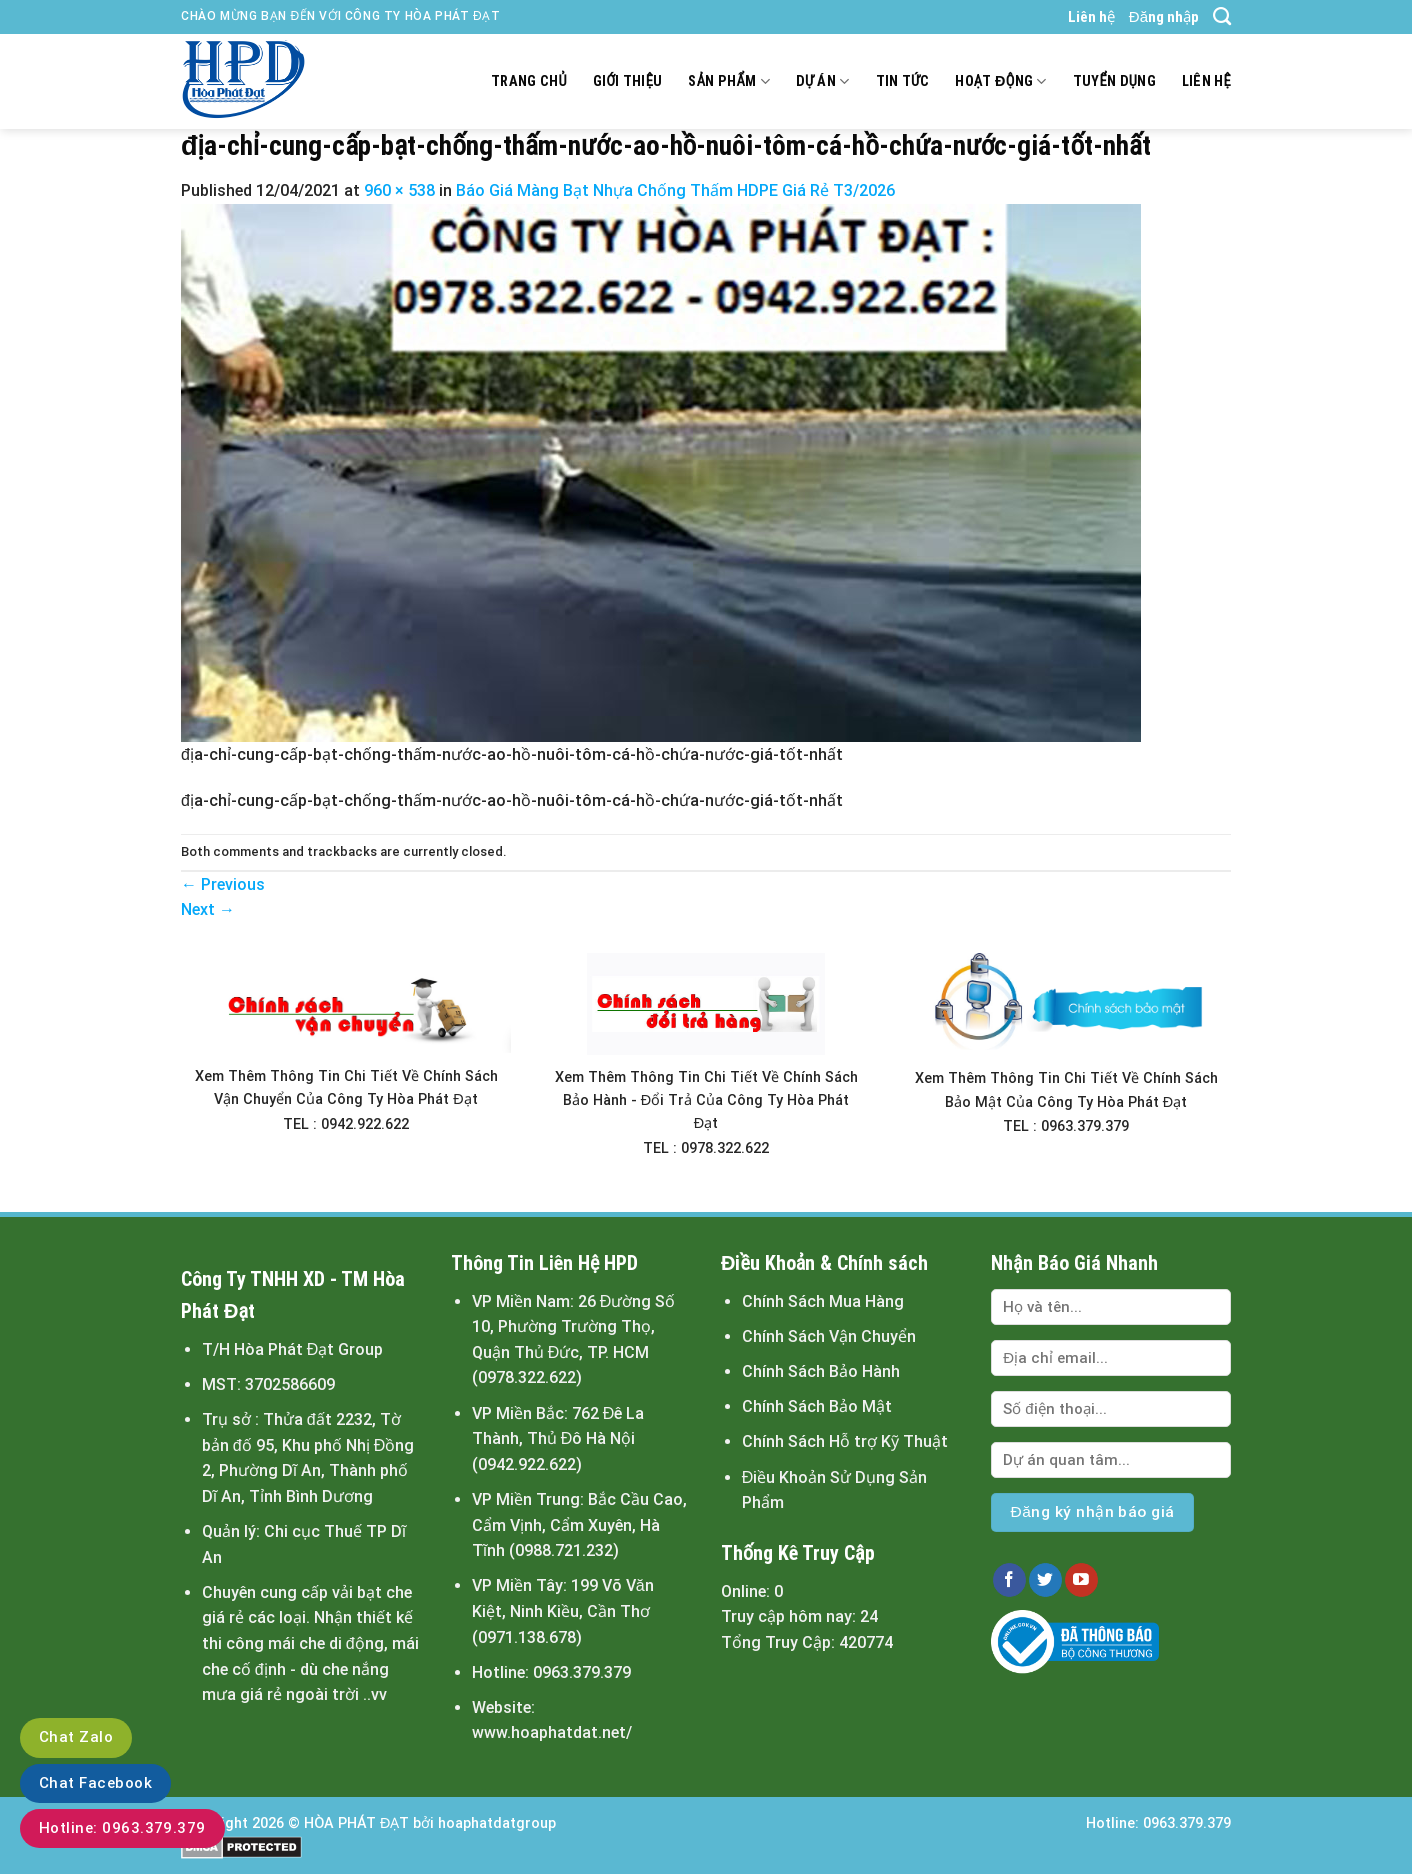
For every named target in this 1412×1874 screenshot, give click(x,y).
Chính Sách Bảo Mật (817, 1406)
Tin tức (903, 81)
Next (208, 909)
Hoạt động (1000, 81)
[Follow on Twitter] (1045, 1580)
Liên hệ (1091, 17)
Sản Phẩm (728, 81)
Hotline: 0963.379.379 (122, 1828)
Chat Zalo (76, 1737)
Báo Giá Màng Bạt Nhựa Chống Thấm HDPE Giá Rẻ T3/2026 (675, 190)
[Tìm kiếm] (1222, 17)
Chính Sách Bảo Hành (821, 1371)
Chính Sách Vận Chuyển (829, 1336)
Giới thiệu (628, 81)
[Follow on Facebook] (1009, 1580)
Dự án (823, 81)
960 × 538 (399, 190)
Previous (223, 884)
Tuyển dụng (1114, 81)
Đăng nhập (1164, 17)
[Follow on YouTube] (1081, 1580)
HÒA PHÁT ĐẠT (356, 1823)
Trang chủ (529, 81)
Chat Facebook (95, 1783)
